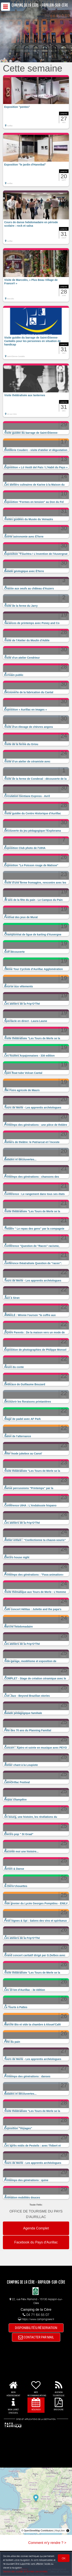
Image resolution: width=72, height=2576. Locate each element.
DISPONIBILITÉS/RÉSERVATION (36, 2328)
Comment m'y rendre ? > (47, 2543)
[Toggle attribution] (67, 2530)
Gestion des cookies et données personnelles (25, 2571)
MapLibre (60, 2530)
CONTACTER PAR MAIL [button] (36, 2337)
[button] (36, 102)
